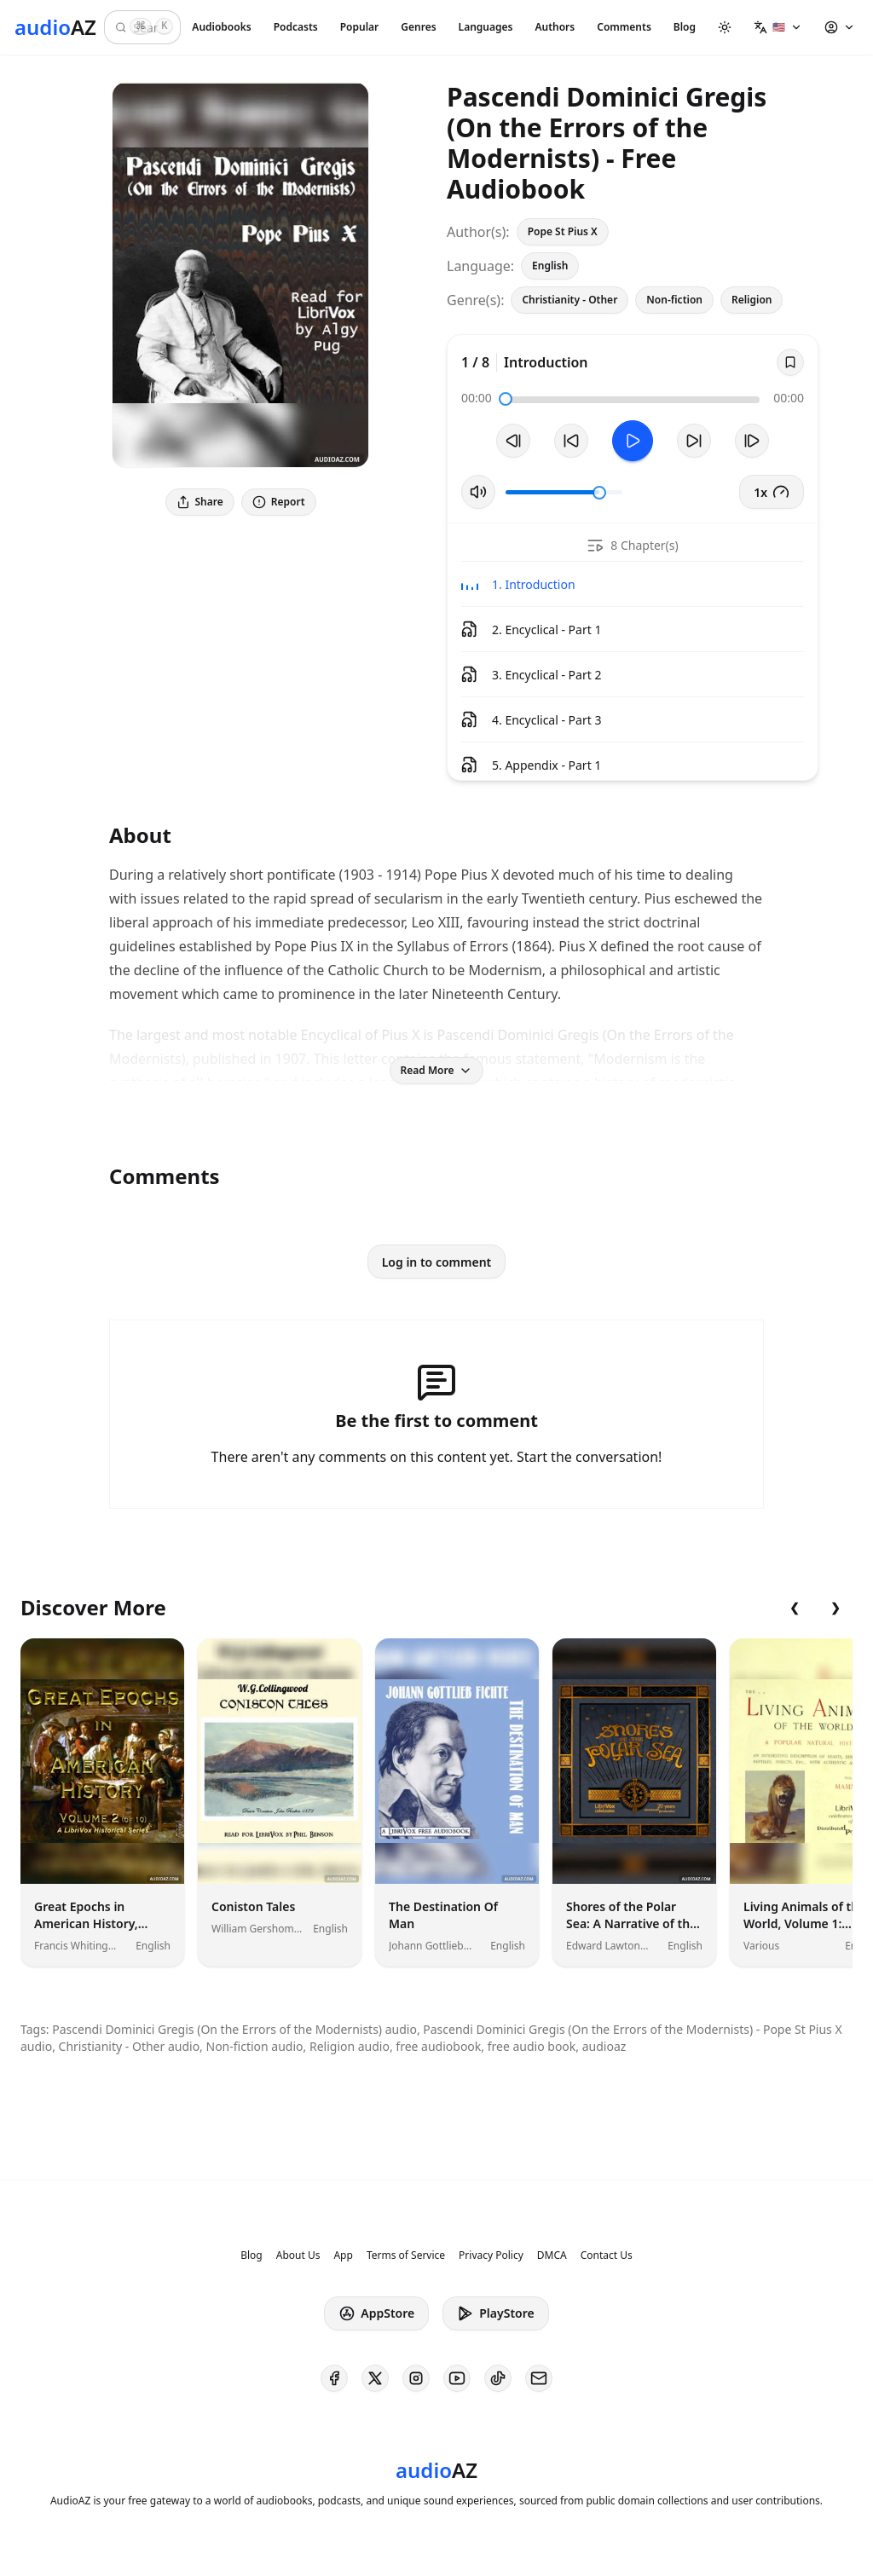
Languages (486, 27)
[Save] (790, 362)
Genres (418, 27)
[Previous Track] (513, 441)
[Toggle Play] (632, 440)
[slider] (505, 399)
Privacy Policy (491, 2255)
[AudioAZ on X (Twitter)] (375, 2378)
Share (199, 501)
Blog (685, 27)
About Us (298, 2255)
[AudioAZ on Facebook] (334, 2378)
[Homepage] (55, 27)
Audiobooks (221, 27)
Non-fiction (674, 299)
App (342, 2255)
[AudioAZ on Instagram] (416, 2378)
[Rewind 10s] (571, 441)
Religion (751, 299)
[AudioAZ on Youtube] (457, 2378)
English (550, 265)
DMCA (552, 2255)
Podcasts (296, 27)
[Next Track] (752, 441)
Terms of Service (406, 2255)
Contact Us (607, 2255)
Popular (359, 27)
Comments (624, 27)
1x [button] (771, 491)
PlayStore (495, 2313)
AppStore (376, 2313)
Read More (437, 1070)
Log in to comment (437, 1262)
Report (278, 501)
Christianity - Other (569, 299)
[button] (778, 27)
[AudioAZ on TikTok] (498, 2378)
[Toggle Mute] (478, 492)
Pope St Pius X (563, 231)
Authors (555, 27)
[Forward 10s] (694, 441)
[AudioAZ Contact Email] (538, 2378)
